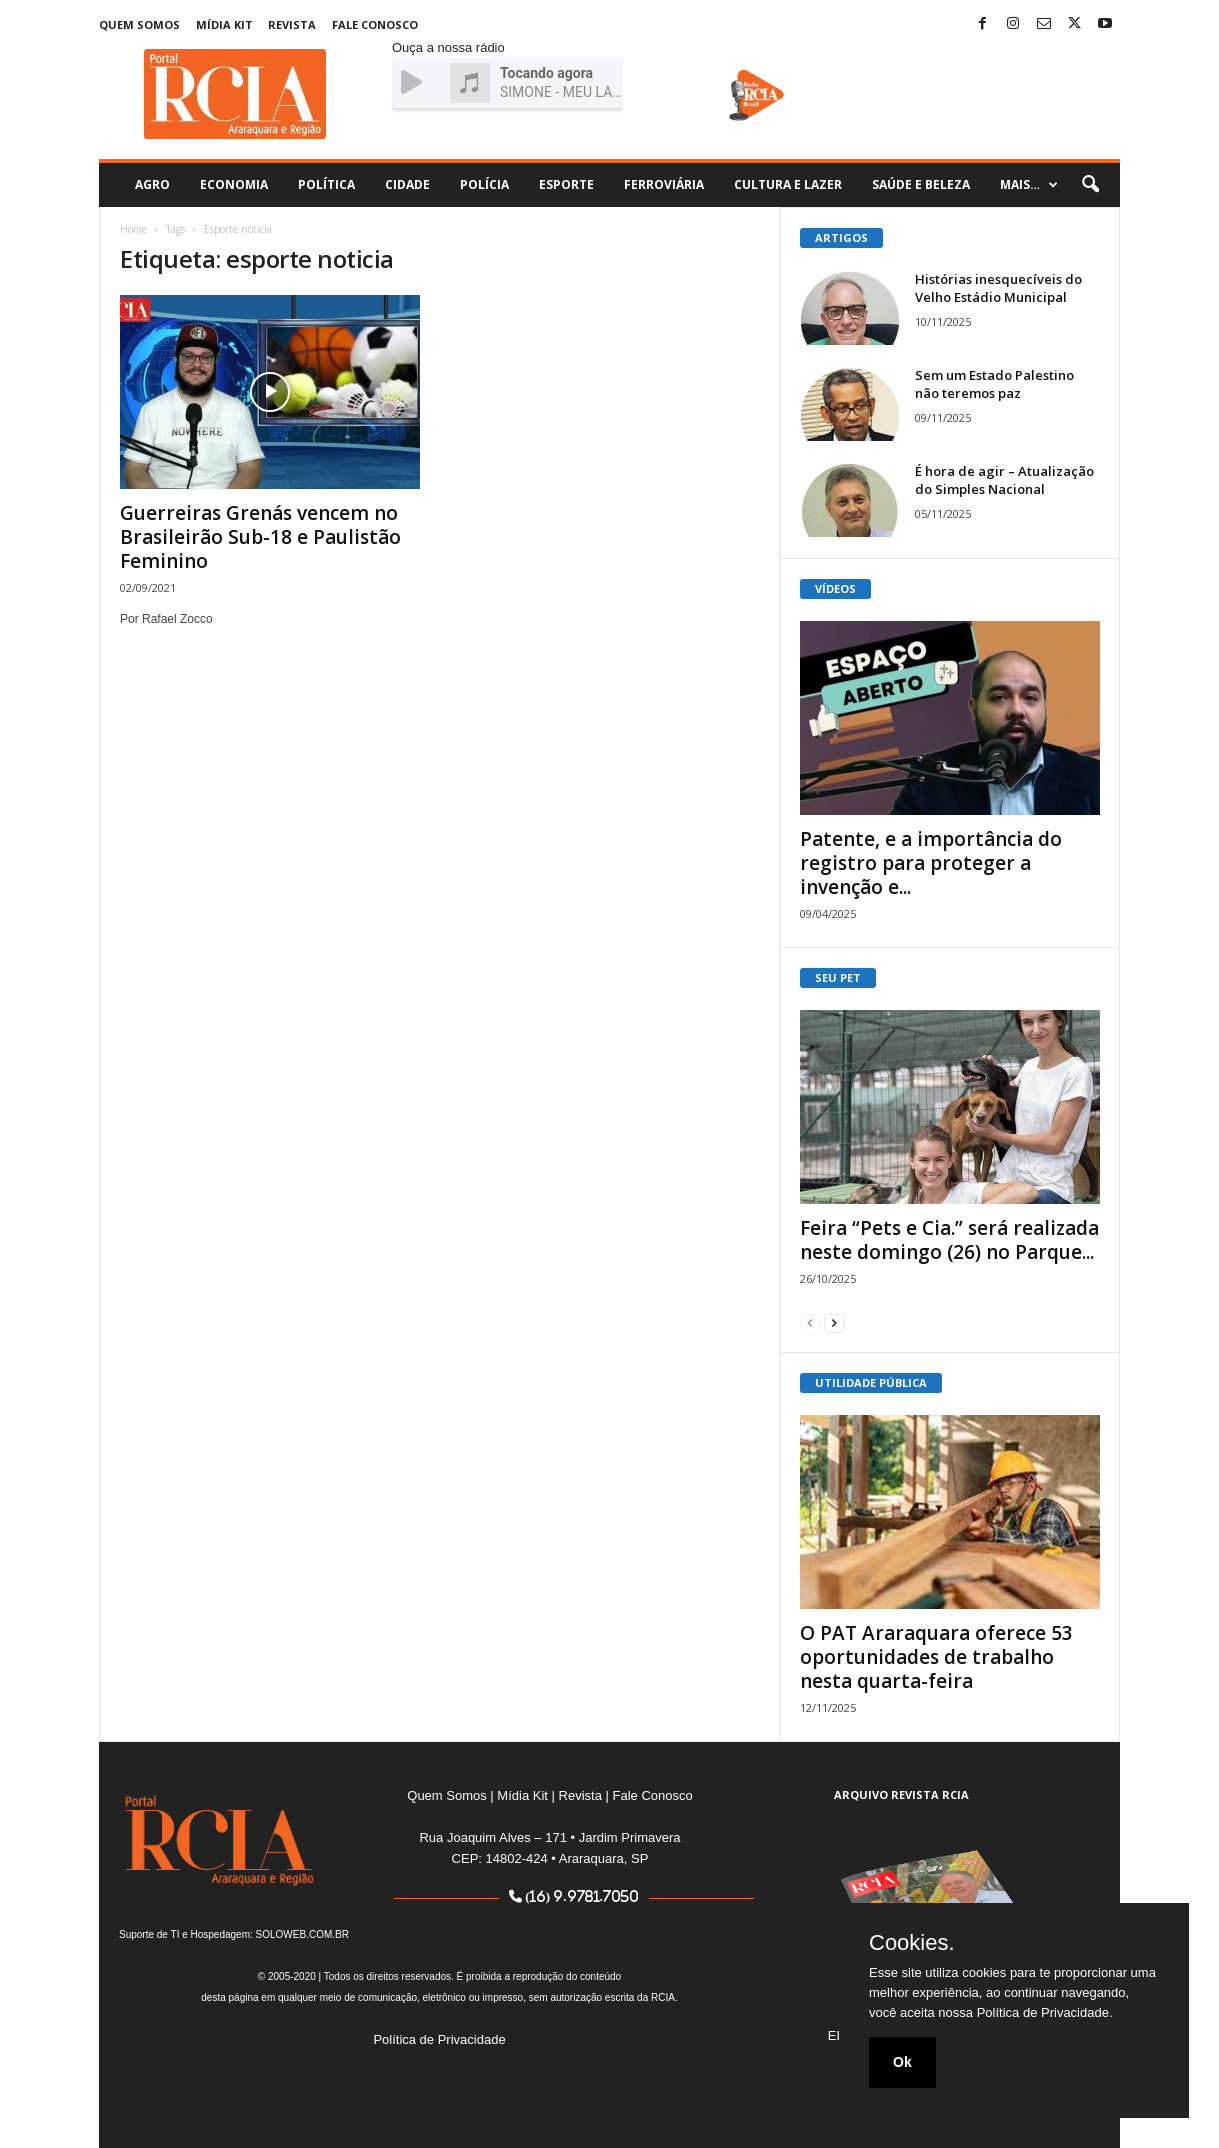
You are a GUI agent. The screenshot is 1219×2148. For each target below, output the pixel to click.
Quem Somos (139, 24)
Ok (902, 2062)
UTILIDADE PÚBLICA (871, 1382)
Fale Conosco (375, 24)
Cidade (407, 184)
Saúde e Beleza (921, 184)
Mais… (1029, 185)
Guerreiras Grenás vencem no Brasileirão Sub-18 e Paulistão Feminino (260, 537)
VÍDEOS (835, 588)
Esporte (566, 184)
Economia (234, 184)
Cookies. (912, 1943)
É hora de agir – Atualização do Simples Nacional (1004, 480)
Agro (152, 184)
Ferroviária (664, 184)
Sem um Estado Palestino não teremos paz (994, 384)
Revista (292, 24)
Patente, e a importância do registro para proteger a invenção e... (931, 863)
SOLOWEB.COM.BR (302, 1934)
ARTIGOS (841, 237)
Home (133, 229)
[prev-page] (810, 1322)
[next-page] (834, 1322)
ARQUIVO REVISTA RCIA (901, 1794)
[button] (1090, 185)
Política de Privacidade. (1045, 2012)
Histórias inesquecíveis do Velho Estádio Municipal (998, 288)
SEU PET (838, 977)
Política (326, 184)
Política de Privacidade (439, 2039)
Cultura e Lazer (788, 184)
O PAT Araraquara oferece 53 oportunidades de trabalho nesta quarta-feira (936, 1657)
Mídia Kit (224, 24)
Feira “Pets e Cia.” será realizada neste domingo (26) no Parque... (949, 1240)
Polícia (484, 184)
